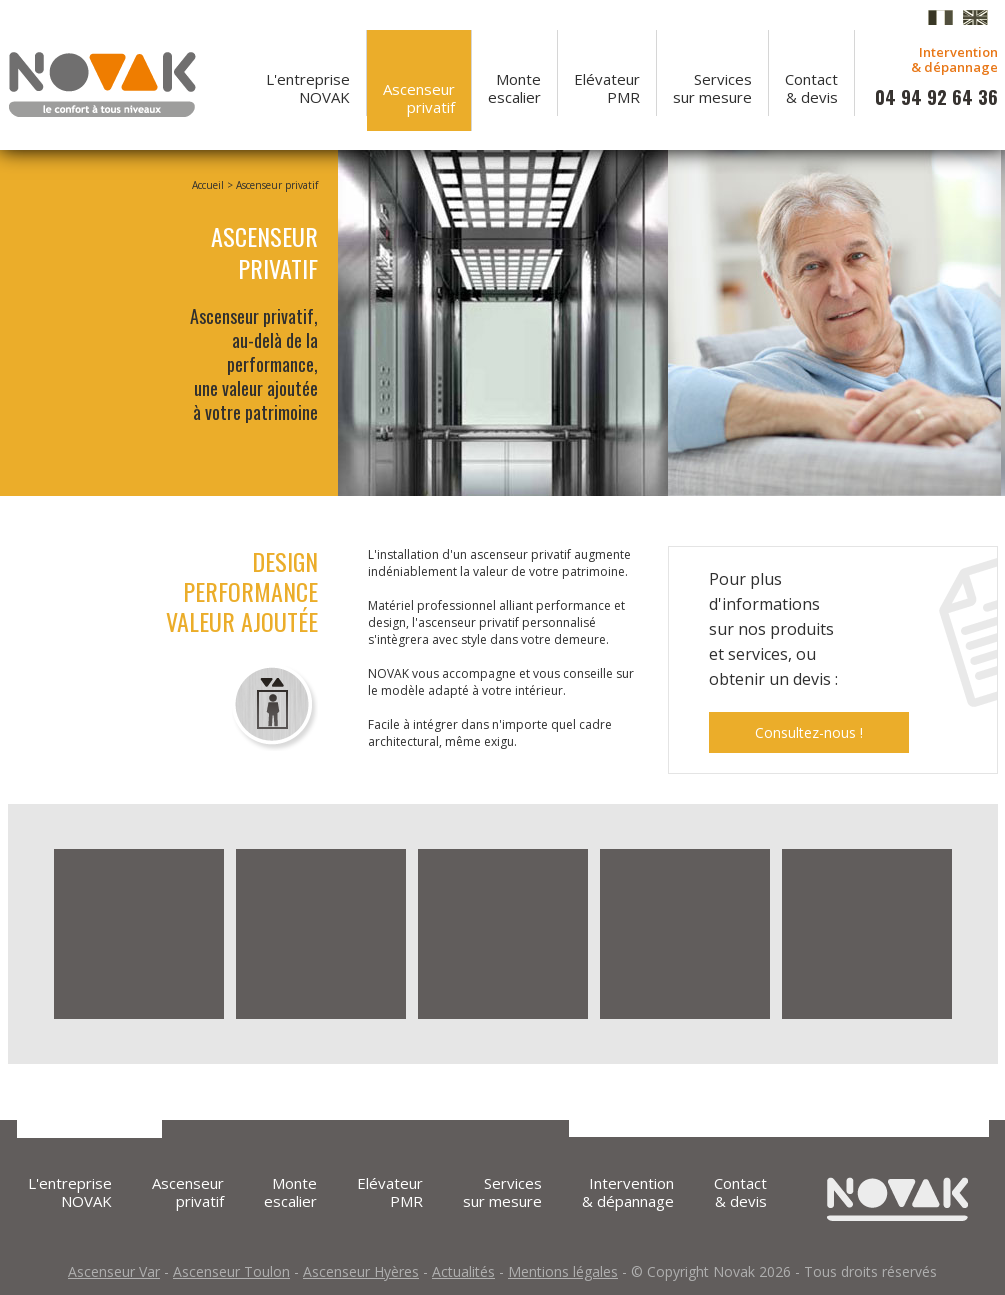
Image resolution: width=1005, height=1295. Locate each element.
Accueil (208, 185)
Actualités (463, 1271)
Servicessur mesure (712, 88)
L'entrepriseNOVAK (308, 88)
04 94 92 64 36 (936, 96)
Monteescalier (514, 88)
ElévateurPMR (607, 88)
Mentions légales (563, 1271)
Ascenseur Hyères (361, 1271)
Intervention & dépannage (628, 1192)
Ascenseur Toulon (231, 1271)
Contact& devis (811, 88)
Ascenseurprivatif (419, 98)
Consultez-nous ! (809, 732)
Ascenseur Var (114, 1271)
